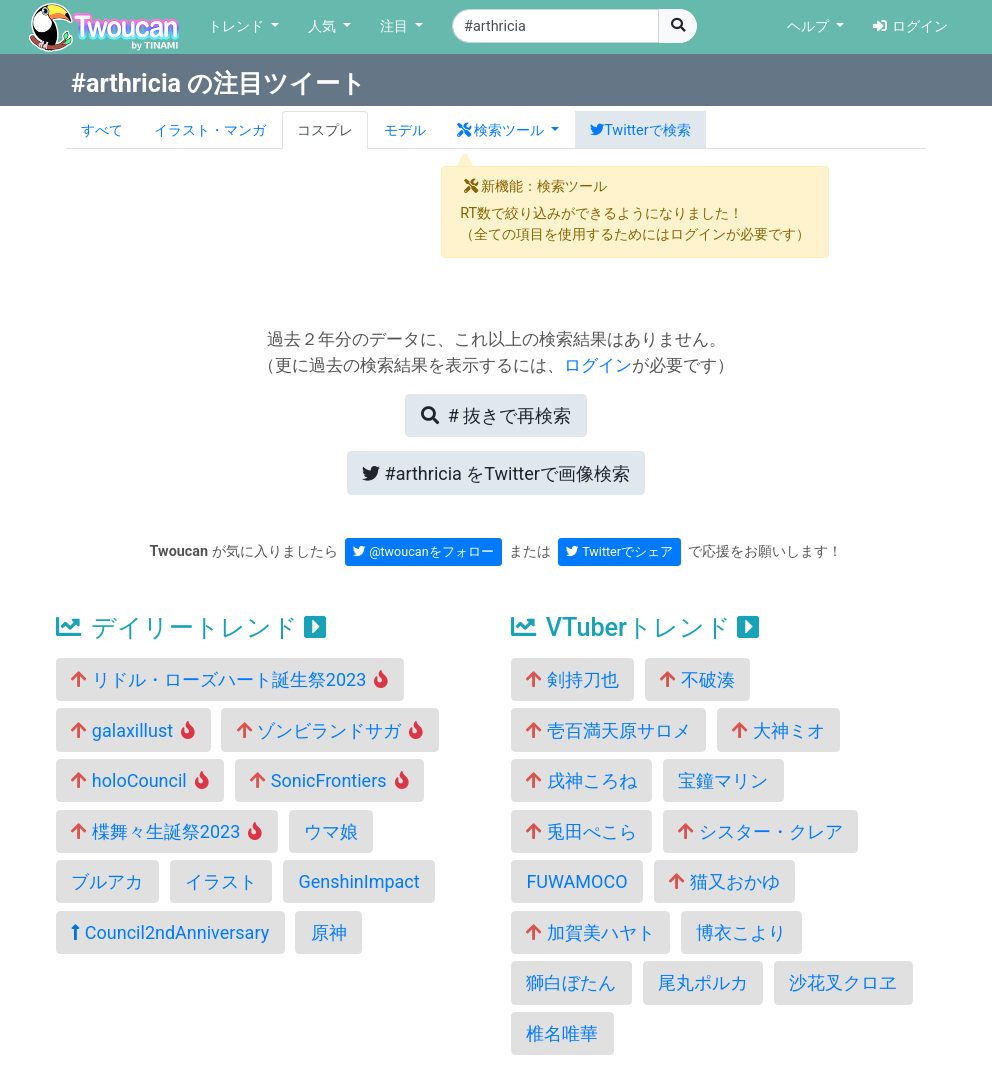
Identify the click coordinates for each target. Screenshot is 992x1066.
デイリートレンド (191, 627)
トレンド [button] (238, 26)
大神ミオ (778, 730)
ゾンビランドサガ (330, 730)
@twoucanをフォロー (423, 551)
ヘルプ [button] (810, 26)
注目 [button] (396, 26)
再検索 (496, 415)
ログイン (910, 26)
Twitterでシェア (619, 551)
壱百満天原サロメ (608, 730)
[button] (508, 130)
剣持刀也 (572, 679)
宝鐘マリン (723, 780)
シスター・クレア (760, 831)
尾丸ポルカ (703, 982)
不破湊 (697, 679)
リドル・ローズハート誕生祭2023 (229, 679)
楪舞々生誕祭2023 (166, 831)
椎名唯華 (562, 1033)
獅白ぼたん (571, 982)
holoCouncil (139, 780)
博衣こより (741, 932)
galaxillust (133, 730)
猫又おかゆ (724, 881)
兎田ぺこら (581, 831)
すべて (102, 130)
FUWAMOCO (576, 881)
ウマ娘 (331, 831)
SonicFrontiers (329, 780)
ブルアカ (107, 881)
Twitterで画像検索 (496, 473)
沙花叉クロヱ (843, 982)
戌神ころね (581, 780)
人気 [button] (324, 26)
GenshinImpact (358, 881)
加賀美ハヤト (590, 932)
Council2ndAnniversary (170, 932)
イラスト (221, 881)
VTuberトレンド (635, 627)
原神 (329, 932)
